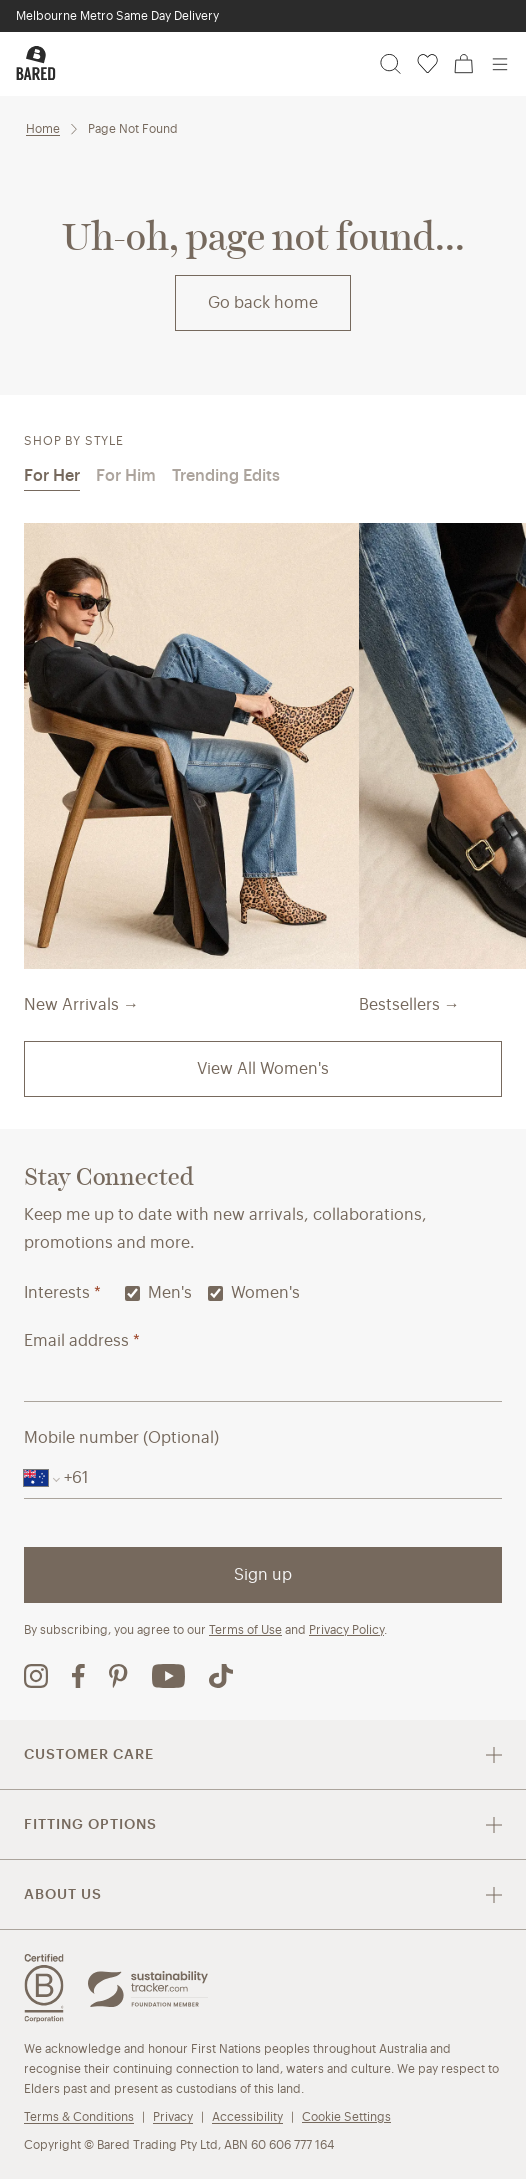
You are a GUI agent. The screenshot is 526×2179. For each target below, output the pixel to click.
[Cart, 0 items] (464, 64)
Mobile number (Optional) (121, 1437)
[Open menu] (500, 64)
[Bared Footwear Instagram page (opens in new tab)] (36, 1676)
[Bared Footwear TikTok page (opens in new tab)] (221, 1676)
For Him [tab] (126, 475)
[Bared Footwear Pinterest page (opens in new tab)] (118, 1676)
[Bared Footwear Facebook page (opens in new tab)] (78, 1676)
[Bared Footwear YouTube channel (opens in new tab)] (168, 1676)
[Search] (390, 64)
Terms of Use (245, 1629)
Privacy (173, 2116)
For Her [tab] (52, 475)
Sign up (263, 1574)
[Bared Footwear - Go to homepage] (36, 63)
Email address (82, 1340)
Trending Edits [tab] (226, 475)
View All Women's (263, 1068)
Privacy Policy (346, 1629)
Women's (254, 1292)
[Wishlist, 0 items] (427, 64)
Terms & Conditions (79, 2116)
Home (43, 128)
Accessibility (247, 2116)
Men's (158, 1292)
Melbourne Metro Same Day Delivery (117, 15)
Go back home (263, 302)
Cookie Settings (346, 2116)
